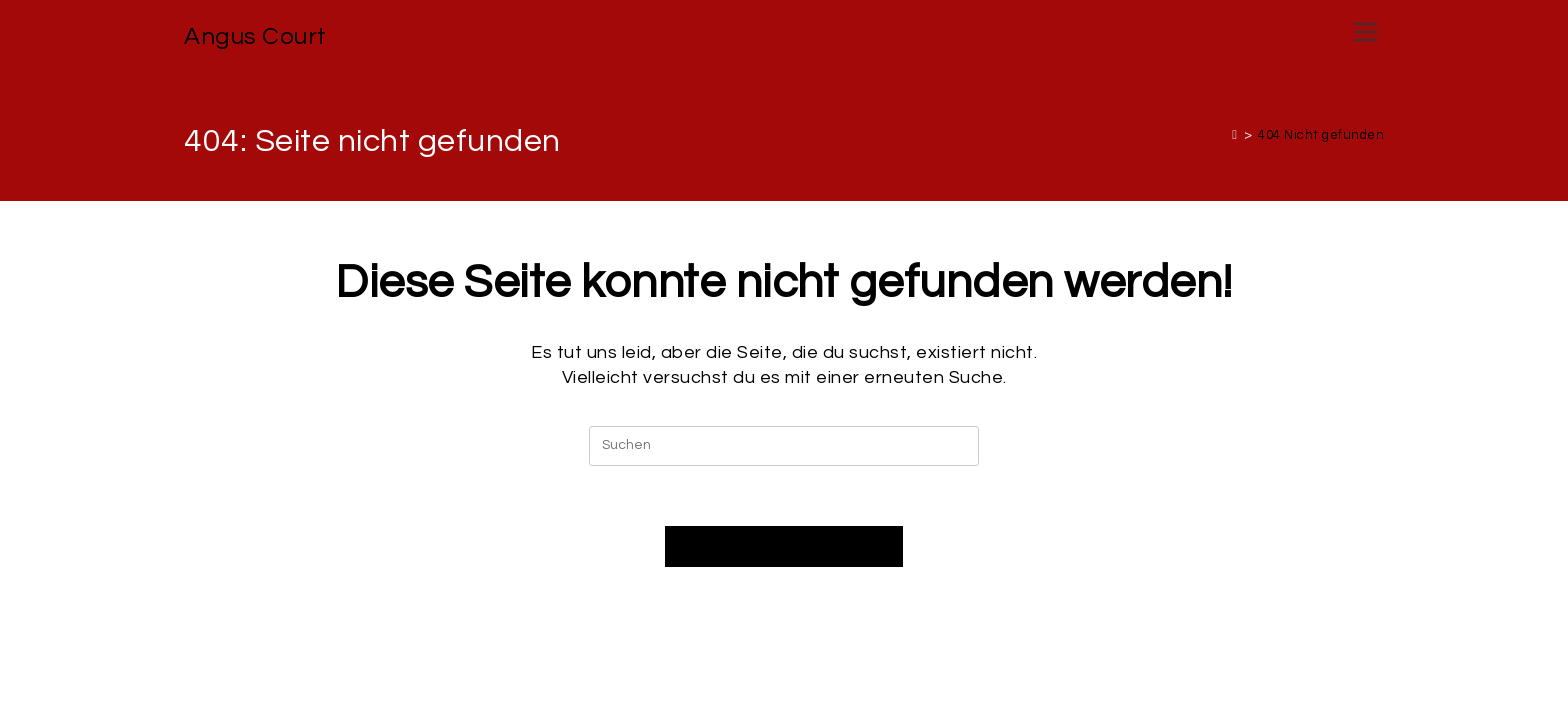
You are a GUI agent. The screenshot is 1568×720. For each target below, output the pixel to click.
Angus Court (255, 36)
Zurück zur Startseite (783, 547)
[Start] (1234, 135)
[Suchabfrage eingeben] (784, 446)
